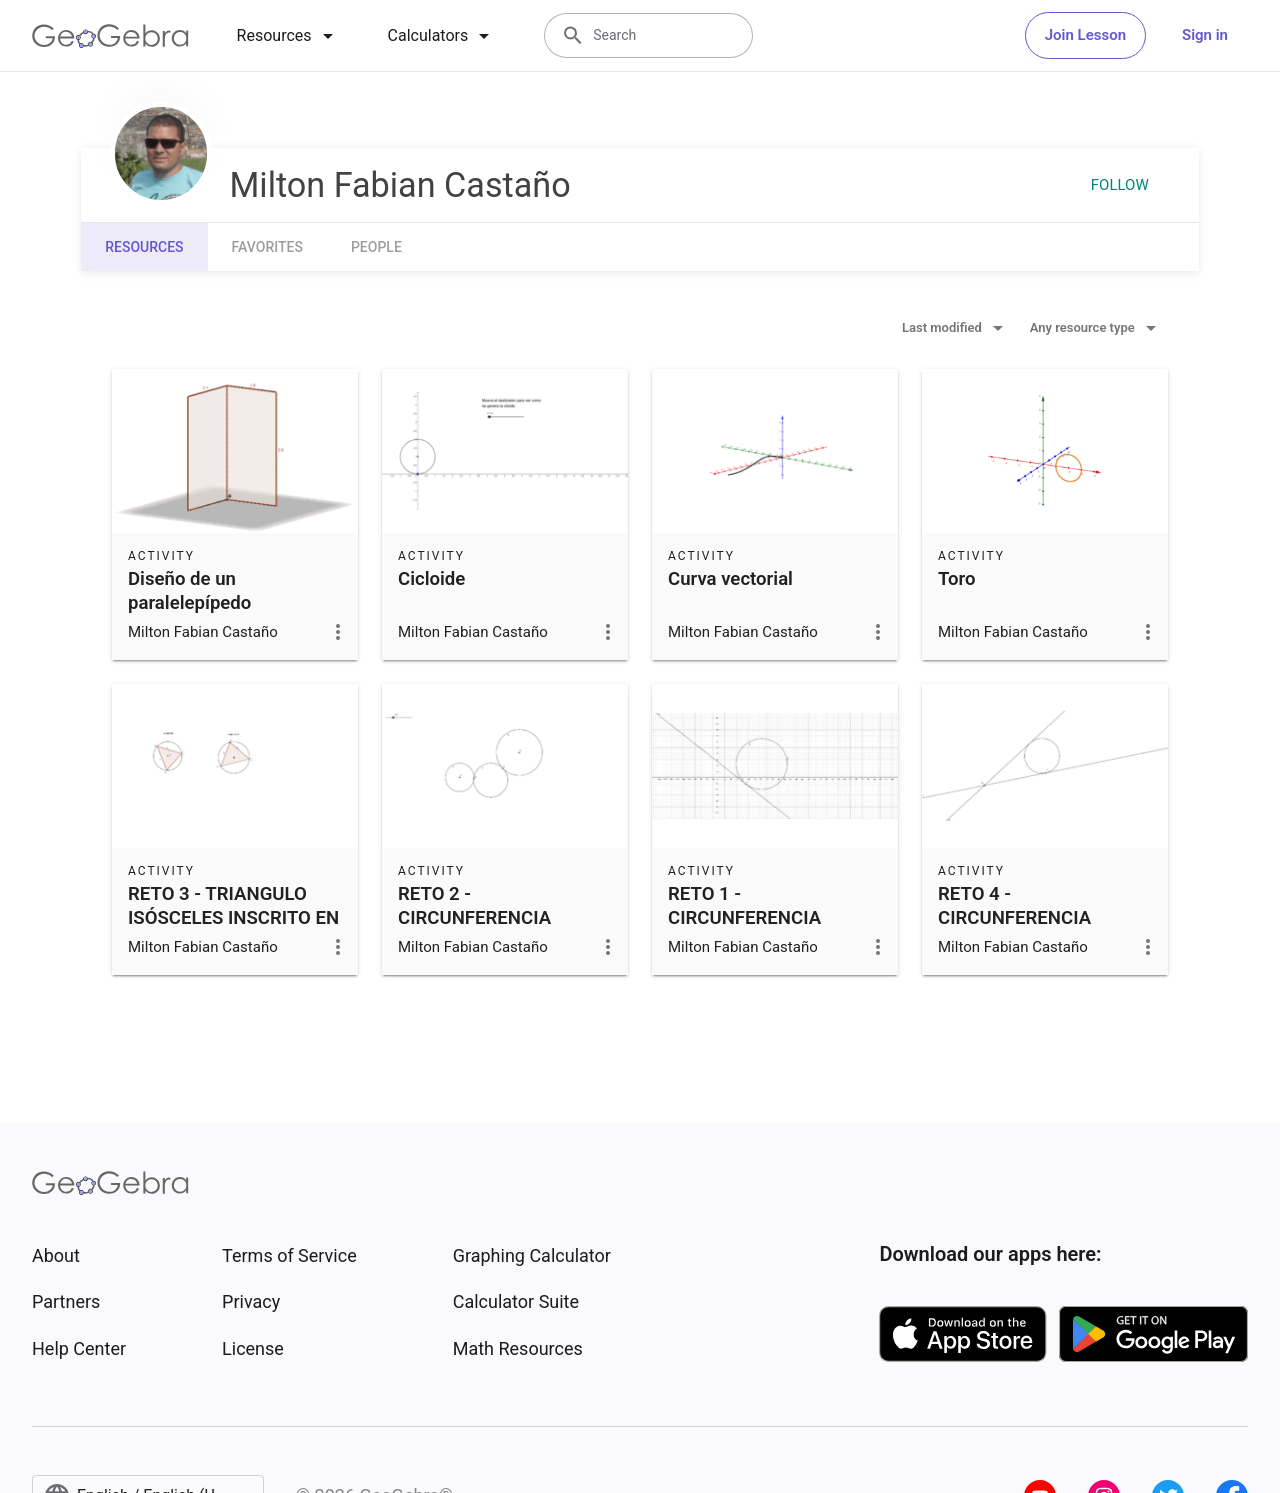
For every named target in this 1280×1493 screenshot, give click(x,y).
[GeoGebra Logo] (110, 36)
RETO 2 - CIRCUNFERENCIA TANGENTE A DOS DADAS (474, 930)
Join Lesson (1085, 35)
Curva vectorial (730, 579)
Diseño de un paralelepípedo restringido (189, 603)
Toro (957, 579)
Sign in (1205, 35)
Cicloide (431, 579)
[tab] (288, 36)
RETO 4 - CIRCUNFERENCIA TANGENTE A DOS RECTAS (1014, 930)
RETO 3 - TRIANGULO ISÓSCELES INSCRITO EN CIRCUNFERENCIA (233, 918)
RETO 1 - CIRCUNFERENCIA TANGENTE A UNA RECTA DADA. (745, 930)
